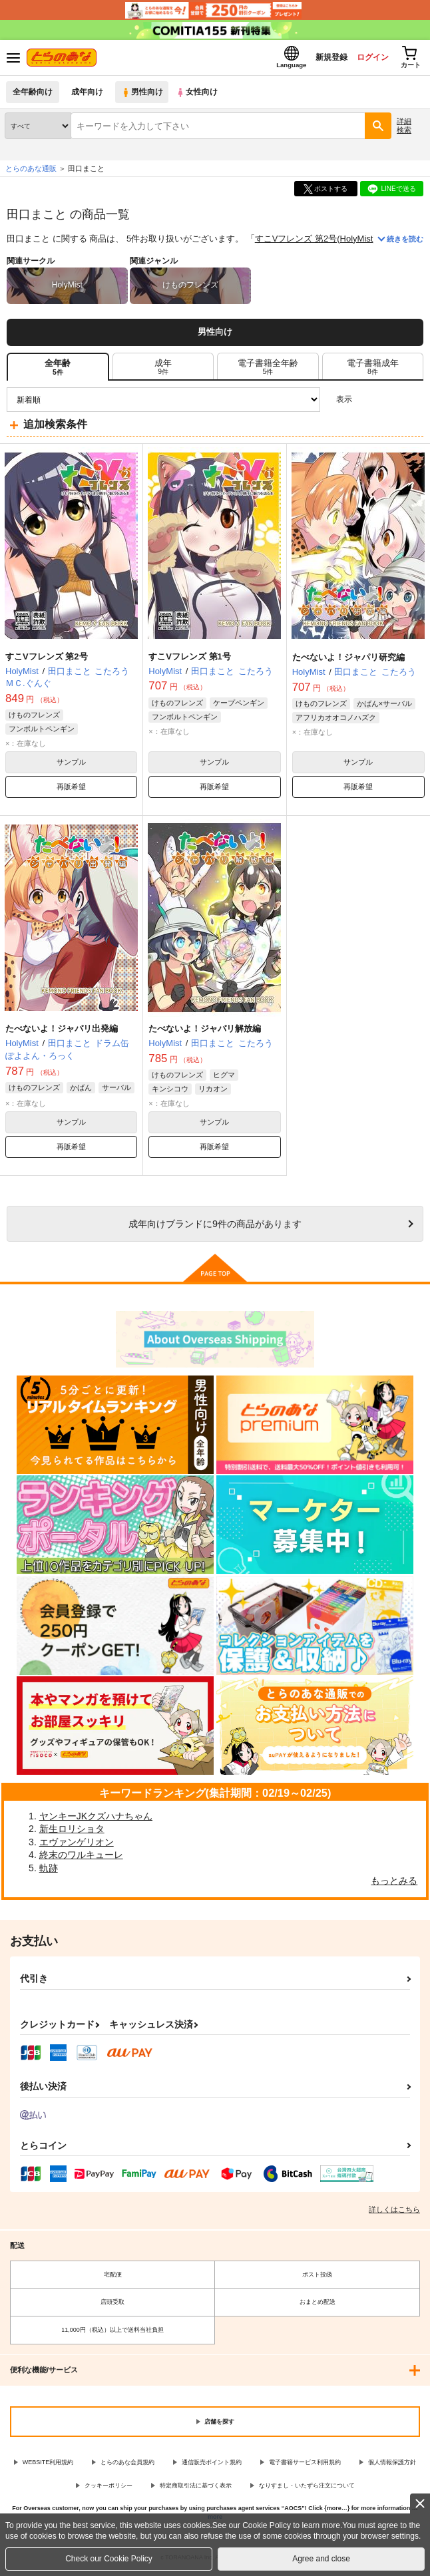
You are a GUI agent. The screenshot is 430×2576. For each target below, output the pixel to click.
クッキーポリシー (108, 2489)
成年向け (88, 96)
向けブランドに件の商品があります (215, 1227)
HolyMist (356, 243)
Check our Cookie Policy (108, 2558)
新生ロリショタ (72, 1832)
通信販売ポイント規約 (212, 2466)
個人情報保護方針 (392, 2466)
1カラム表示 (413, 403)
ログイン (364, 59)
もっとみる (394, 1884)
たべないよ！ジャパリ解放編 (204, 1032)
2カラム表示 (390, 403)
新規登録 (319, 59)
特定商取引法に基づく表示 (196, 2489)
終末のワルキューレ (81, 1858)
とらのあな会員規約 (127, 2466)
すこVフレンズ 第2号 (296, 243)
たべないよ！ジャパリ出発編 (61, 1032)
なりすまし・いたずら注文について (307, 2489)
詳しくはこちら (394, 2213)
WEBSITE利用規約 (48, 2466)
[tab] (163, 371)
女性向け (200, 96)
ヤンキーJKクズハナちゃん (95, 1819)
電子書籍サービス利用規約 (305, 2466)
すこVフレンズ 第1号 (189, 660)
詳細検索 (404, 129)
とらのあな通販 (31, 172)
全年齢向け (33, 96)
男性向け (143, 96)
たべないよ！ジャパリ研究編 (348, 661)
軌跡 (48, 1872)
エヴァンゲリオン (76, 1846)
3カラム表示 (367, 403)
